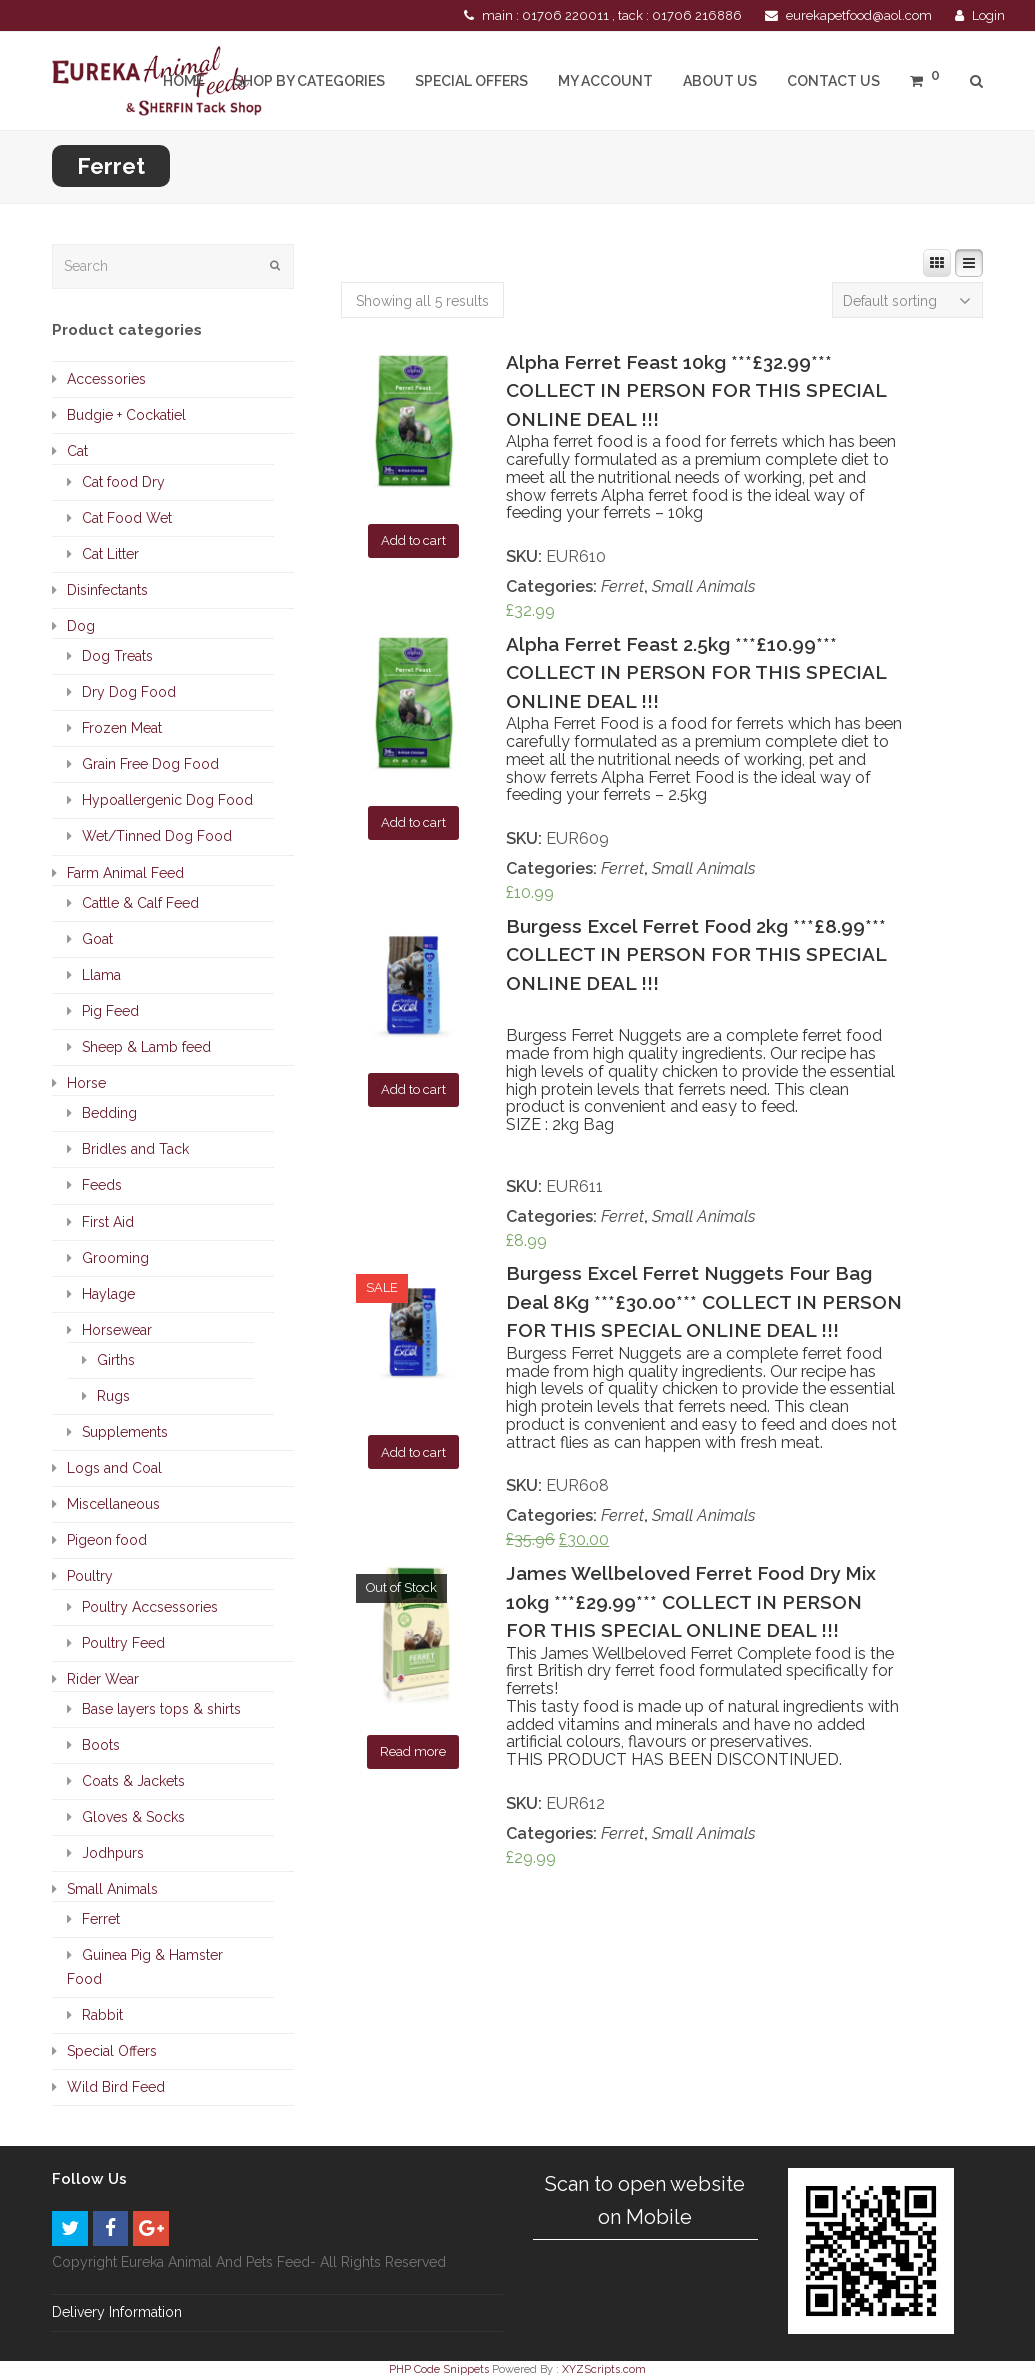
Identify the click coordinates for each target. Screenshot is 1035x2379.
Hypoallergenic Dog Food (167, 800)
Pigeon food (107, 1540)
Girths (116, 1360)
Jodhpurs (113, 1853)
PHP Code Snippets (439, 2369)
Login (988, 15)
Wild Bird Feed (116, 2087)
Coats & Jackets (133, 1781)
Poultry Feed (123, 1643)
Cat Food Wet (127, 518)
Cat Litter (110, 554)
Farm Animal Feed (125, 873)
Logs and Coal (114, 1468)
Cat (77, 451)
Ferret (622, 586)
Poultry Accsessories (150, 1607)
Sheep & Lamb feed (146, 1047)
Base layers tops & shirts (161, 1709)
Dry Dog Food (129, 692)
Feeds (102, 1185)
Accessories (106, 379)
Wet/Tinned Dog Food (157, 836)
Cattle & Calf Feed (140, 903)
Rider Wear (103, 1679)
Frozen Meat (122, 728)
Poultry (90, 1576)
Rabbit (102, 2015)
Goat (97, 939)
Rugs (113, 1396)
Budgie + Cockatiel (126, 415)
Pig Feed (110, 1011)
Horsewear (117, 1330)
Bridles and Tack (135, 1149)
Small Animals (704, 586)
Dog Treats (117, 656)
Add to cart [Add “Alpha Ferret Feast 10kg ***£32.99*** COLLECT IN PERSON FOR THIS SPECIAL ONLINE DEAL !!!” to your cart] (413, 540)
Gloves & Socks (133, 1817)
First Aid (108, 1222)
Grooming (115, 1258)
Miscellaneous (113, 1504)
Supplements (125, 1432)
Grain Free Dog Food (150, 764)
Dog (81, 626)
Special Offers (112, 2051)
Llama (101, 975)
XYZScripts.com (604, 2369)
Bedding (109, 1113)
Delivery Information (117, 2312)
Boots (101, 1745)
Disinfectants (107, 590)
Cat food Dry (123, 482)
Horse (86, 1083)
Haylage (108, 1294)
